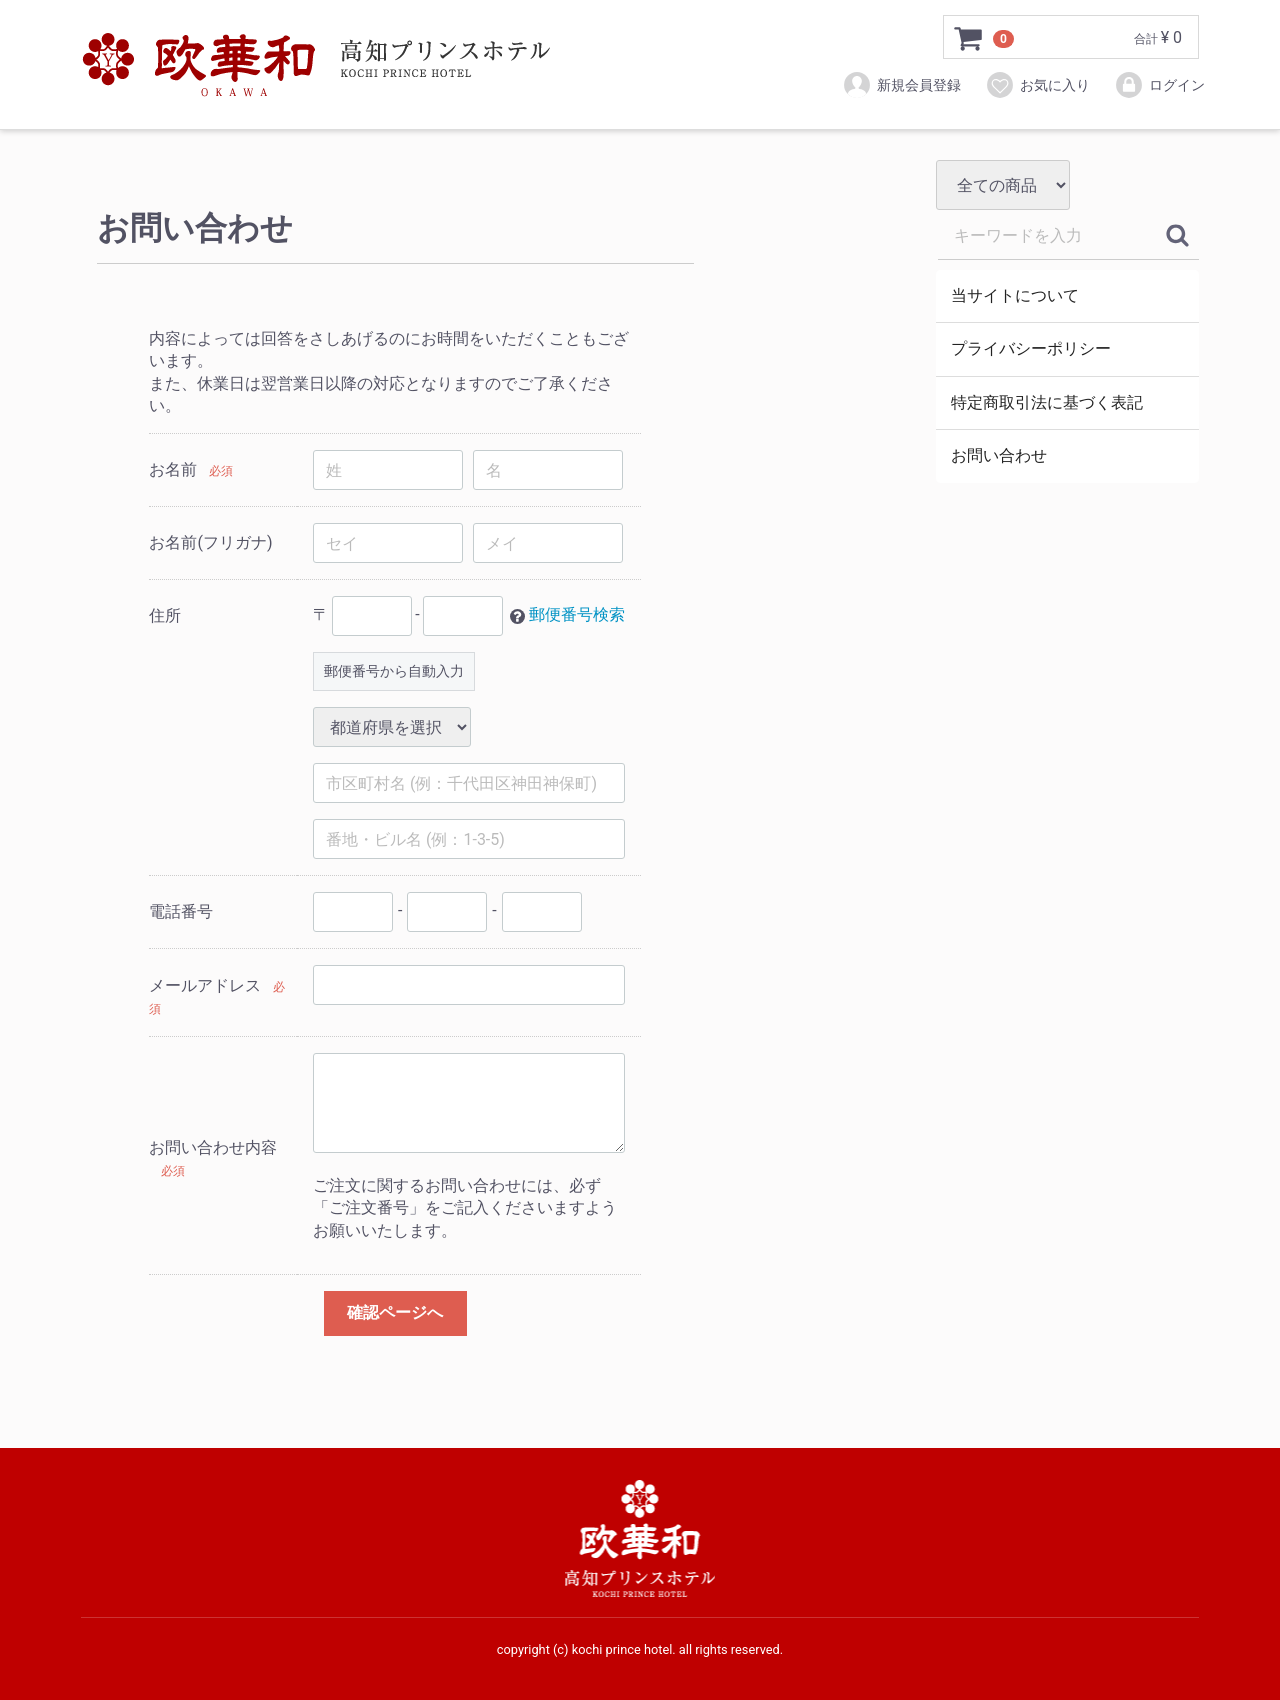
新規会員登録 (901, 85)
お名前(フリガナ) (210, 542)
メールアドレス (205, 985)
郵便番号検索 (577, 615)
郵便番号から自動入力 (394, 671)
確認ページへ (395, 1312)
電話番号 (181, 911)
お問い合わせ (999, 455)
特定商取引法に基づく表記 (1047, 402)
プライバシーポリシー (1031, 348)
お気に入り (1037, 85)
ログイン (1159, 85)
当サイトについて (1015, 295)
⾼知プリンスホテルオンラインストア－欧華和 (316, 65)
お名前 (173, 469)
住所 (165, 615)
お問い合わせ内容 (213, 1147)
